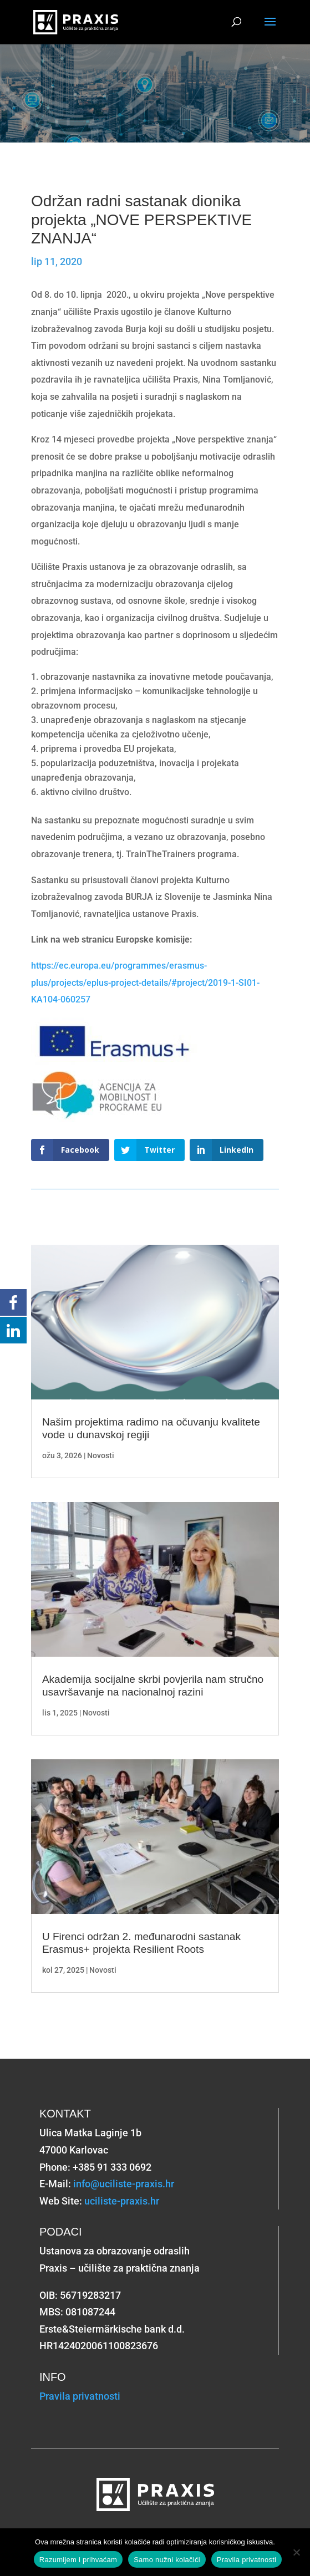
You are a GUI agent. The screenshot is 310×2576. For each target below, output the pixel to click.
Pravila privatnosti (79, 2396)
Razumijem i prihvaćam (78, 2559)
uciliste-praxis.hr (121, 2201)
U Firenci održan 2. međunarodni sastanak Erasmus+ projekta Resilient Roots (141, 1943)
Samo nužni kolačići (167, 2559)
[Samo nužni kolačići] (296, 2552)
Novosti (100, 1455)
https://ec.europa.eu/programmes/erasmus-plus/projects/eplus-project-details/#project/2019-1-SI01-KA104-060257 (145, 982)
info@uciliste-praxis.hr (123, 2184)
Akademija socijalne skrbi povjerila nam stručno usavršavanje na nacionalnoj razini (152, 1685)
